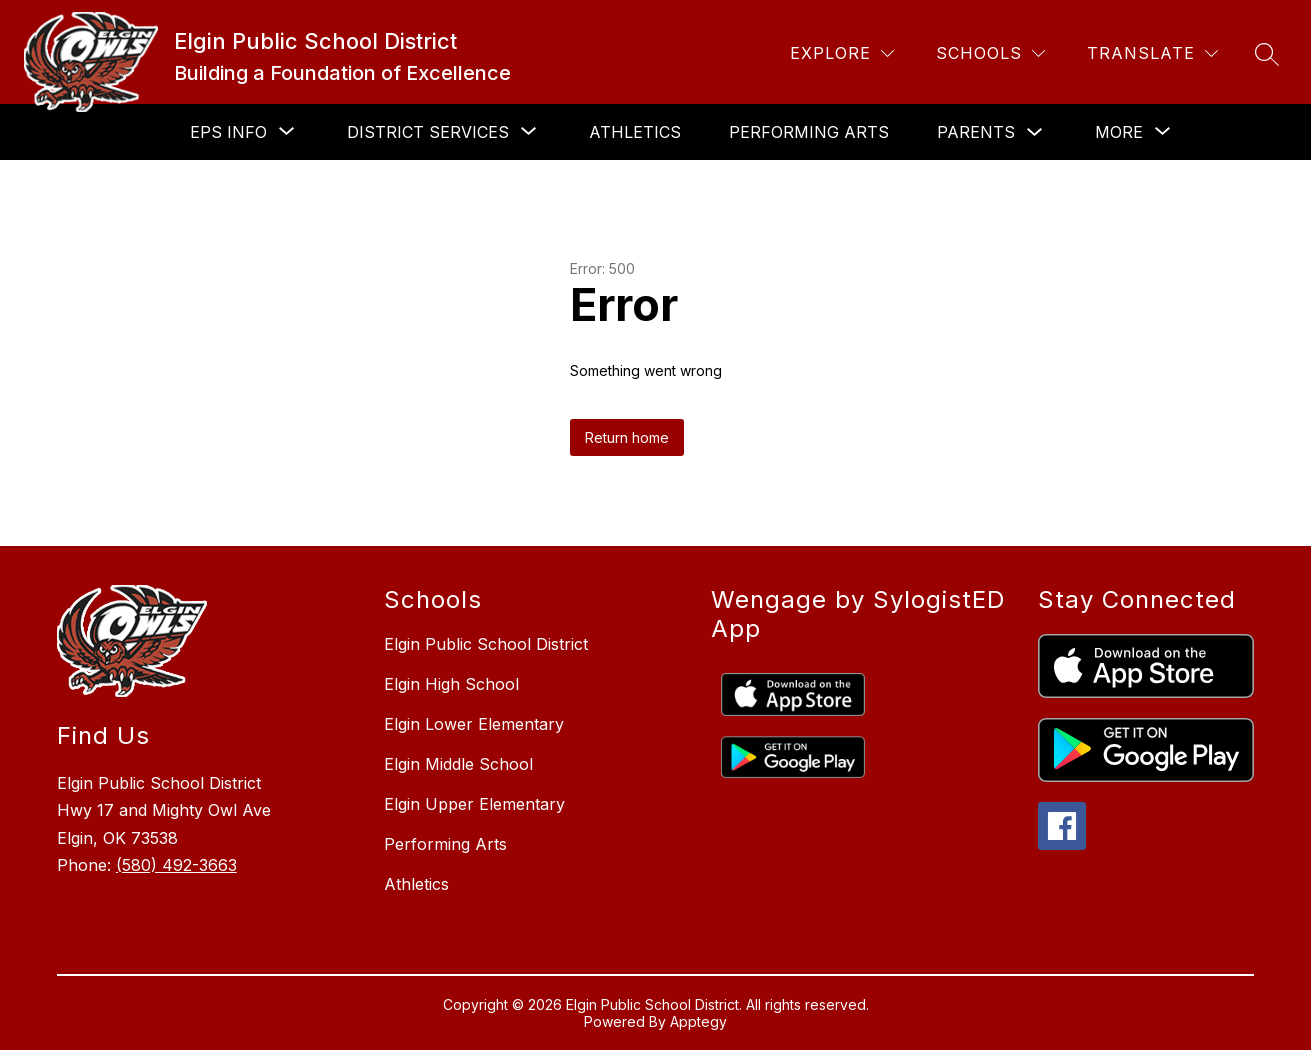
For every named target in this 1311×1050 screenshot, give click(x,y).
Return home (627, 437)
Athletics (635, 132)
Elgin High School (451, 684)
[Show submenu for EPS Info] (228, 132)
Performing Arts (809, 132)
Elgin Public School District (486, 644)
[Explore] (842, 53)
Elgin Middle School (458, 764)
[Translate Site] (1152, 53)
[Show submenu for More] (1119, 132)
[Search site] (1267, 54)
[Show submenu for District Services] (428, 132)
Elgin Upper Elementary (474, 804)
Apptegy (698, 1021)
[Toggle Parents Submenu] (1035, 132)
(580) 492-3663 (176, 865)
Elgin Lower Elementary (474, 724)
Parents (976, 132)
